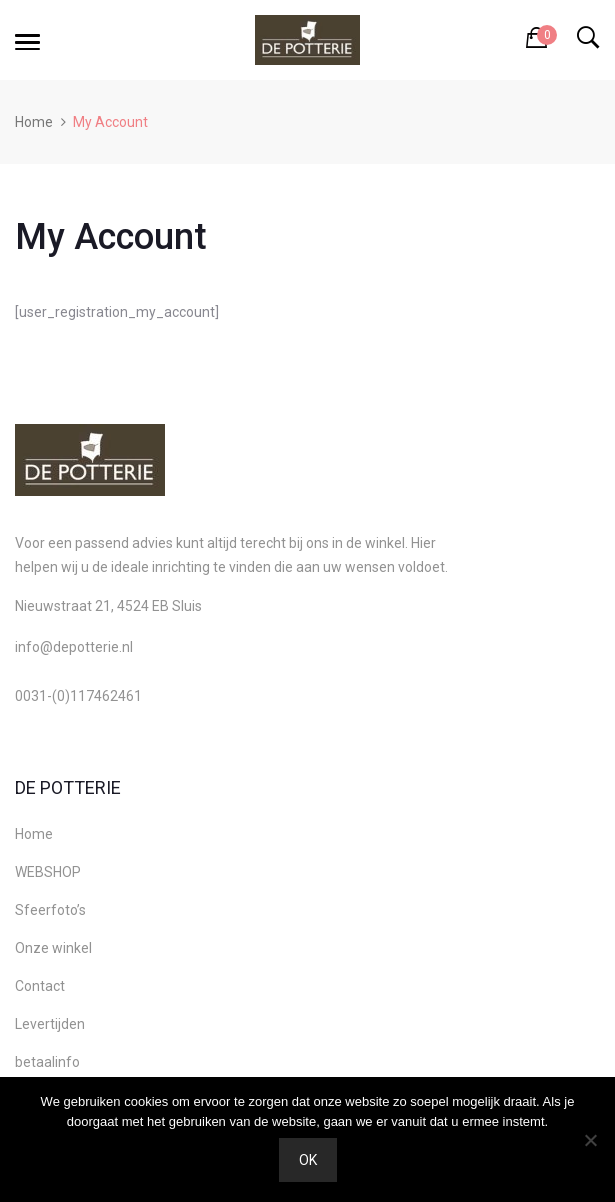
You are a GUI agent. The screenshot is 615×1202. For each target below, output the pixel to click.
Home (34, 122)
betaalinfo (47, 1062)
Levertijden (50, 1024)
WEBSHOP (48, 872)
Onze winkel (53, 948)
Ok (308, 1160)
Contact (40, 986)
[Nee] (590, 1140)
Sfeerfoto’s (50, 910)
